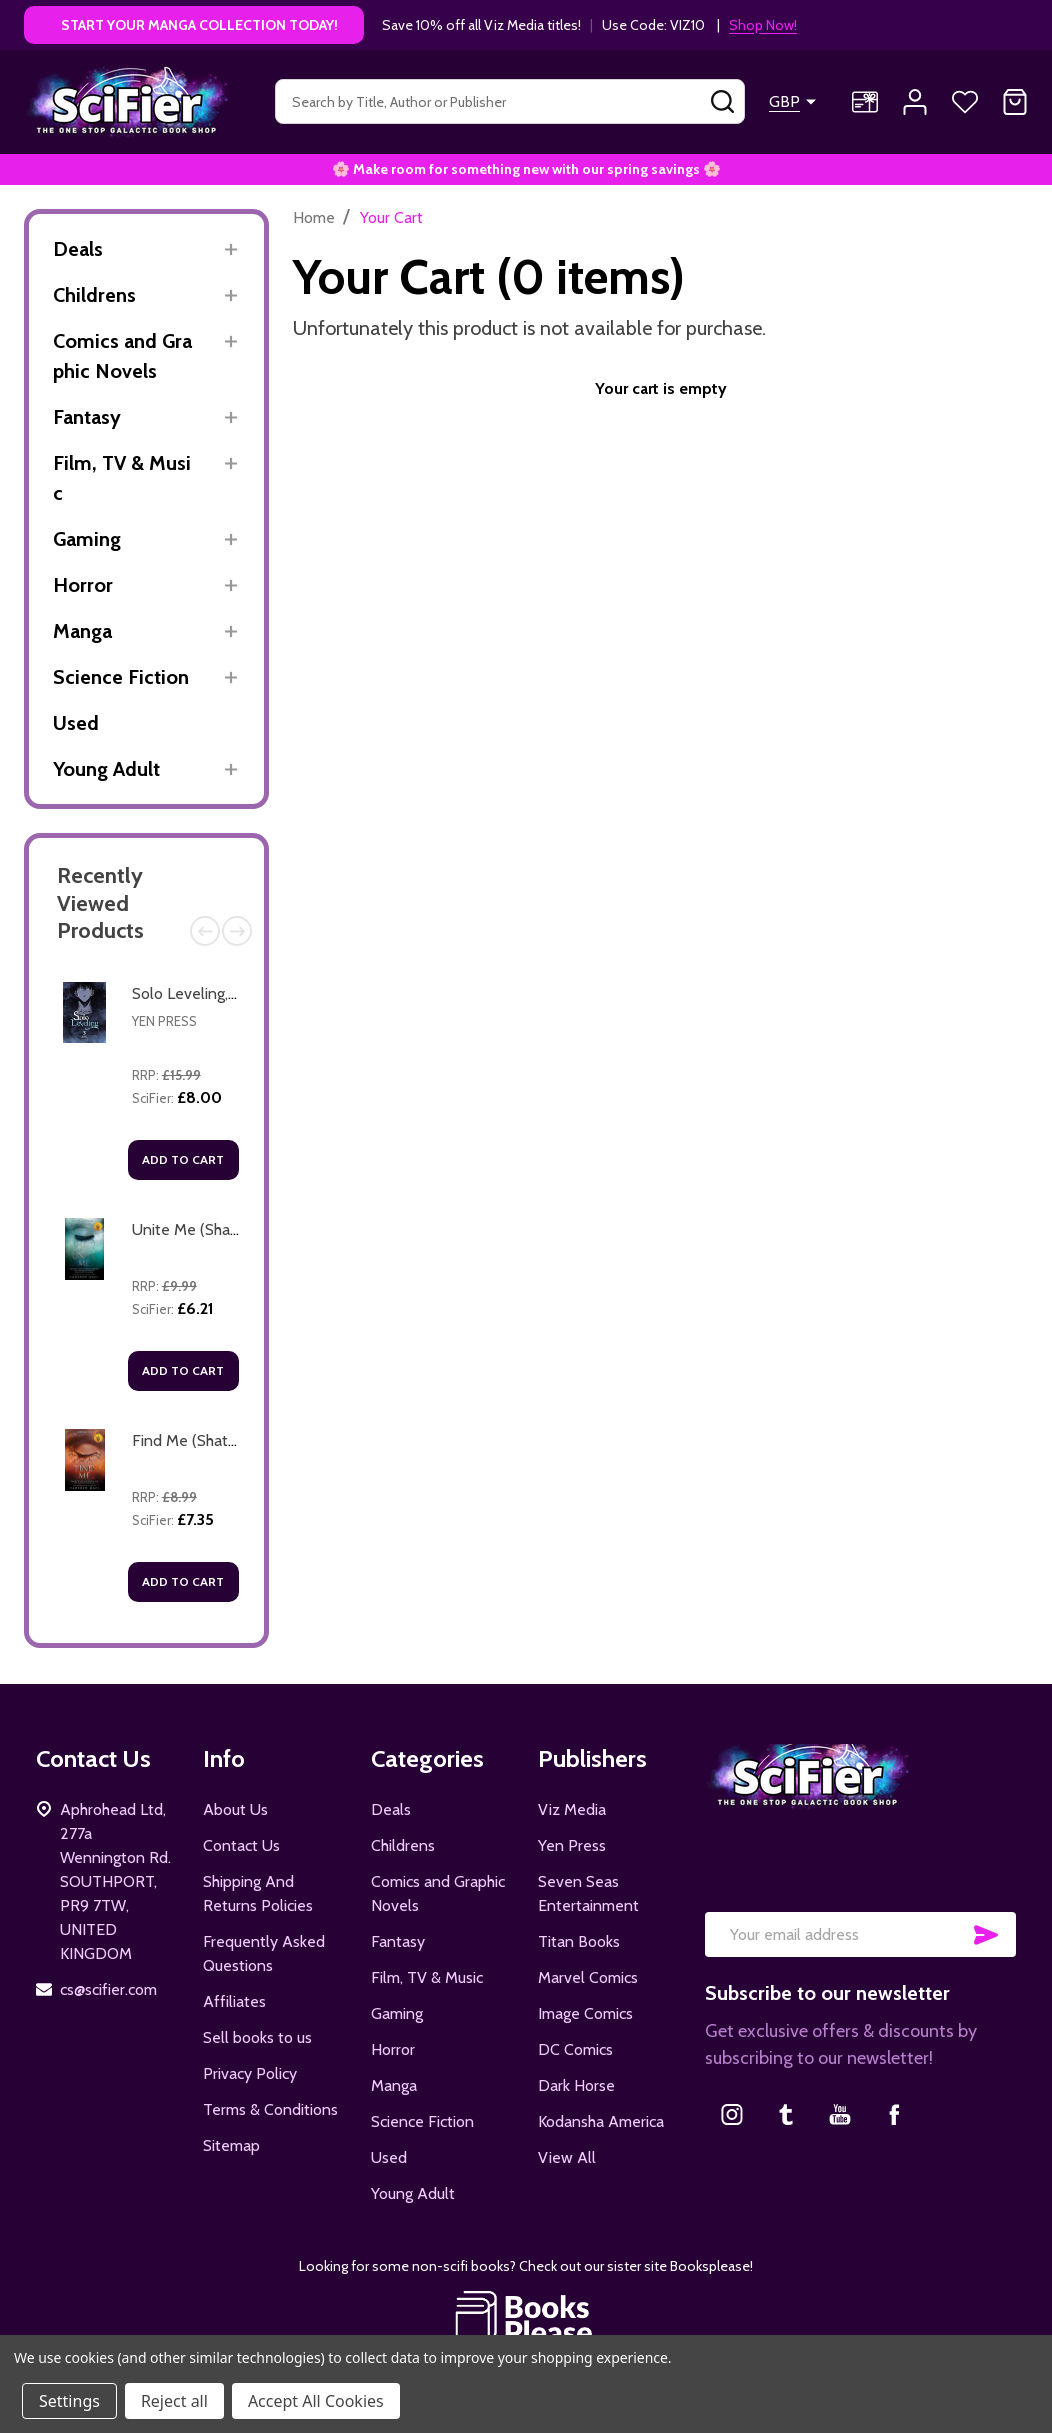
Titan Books (579, 1941)
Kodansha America (601, 2121)
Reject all (174, 2401)
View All (567, 2157)
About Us (235, 1809)
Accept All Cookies (316, 2401)
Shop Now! (763, 25)
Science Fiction (121, 677)
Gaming (87, 539)
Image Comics (585, 2013)
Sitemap (231, 2145)
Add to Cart (183, 1159)
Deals (78, 249)
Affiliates (234, 2001)
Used (76, 723)
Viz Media (572, 1809)
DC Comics (575, 2049)
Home (314, 217)
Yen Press (164, 1021)
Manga (82, 631)
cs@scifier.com (108, 1989)
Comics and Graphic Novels (122, 356)
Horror (83, 585)
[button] (526, 2318)
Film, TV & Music (122, 478)
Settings (69, 2401)
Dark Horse (576, 2085)
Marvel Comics (588, 1977)
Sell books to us (257, 2037)
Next (237, 931)
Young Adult (106, 769)
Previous (205, 931)
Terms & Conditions (270, 2109)
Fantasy (87, 417)
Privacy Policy (250, 2073)
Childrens (94, 295)
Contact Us (241, 1845)
